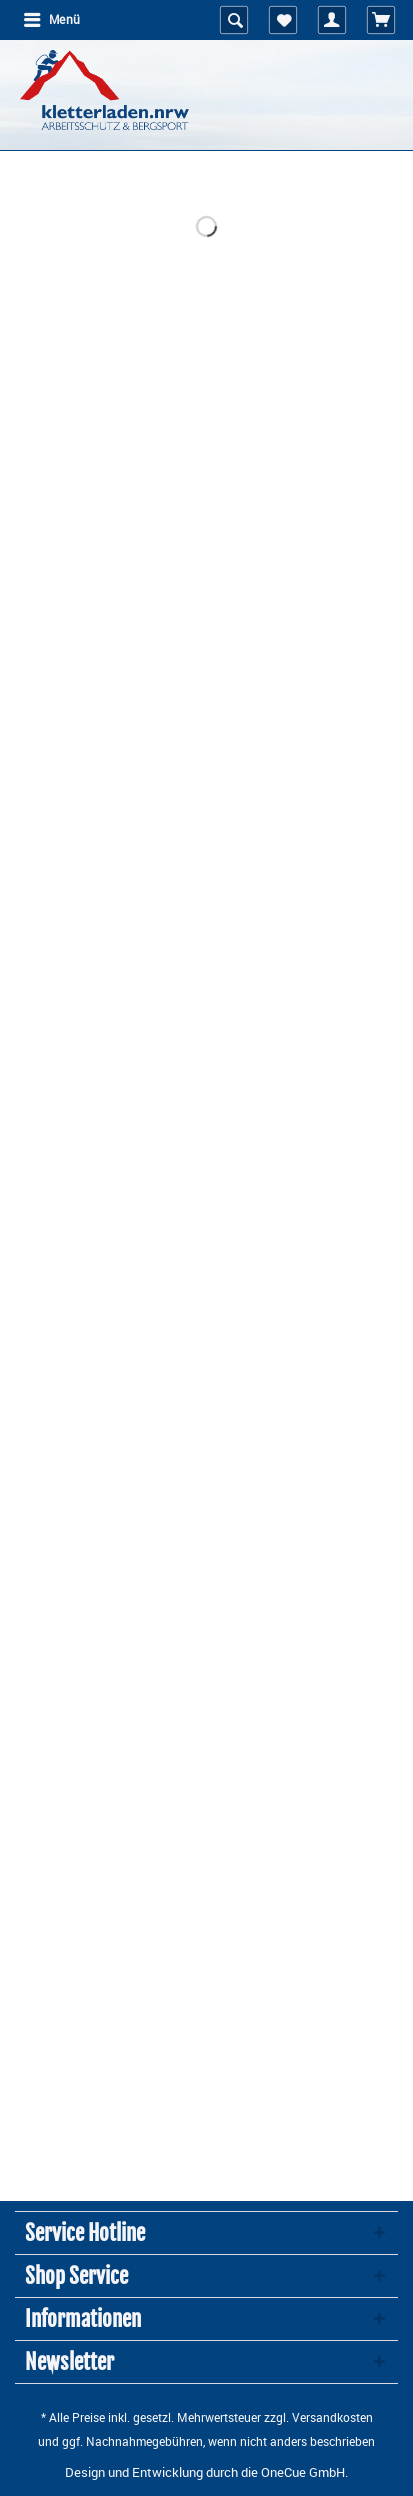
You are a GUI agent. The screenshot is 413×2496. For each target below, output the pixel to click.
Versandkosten (332, 2417)
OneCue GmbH (303, 2472)
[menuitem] (51, 20)
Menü (52, 18)
